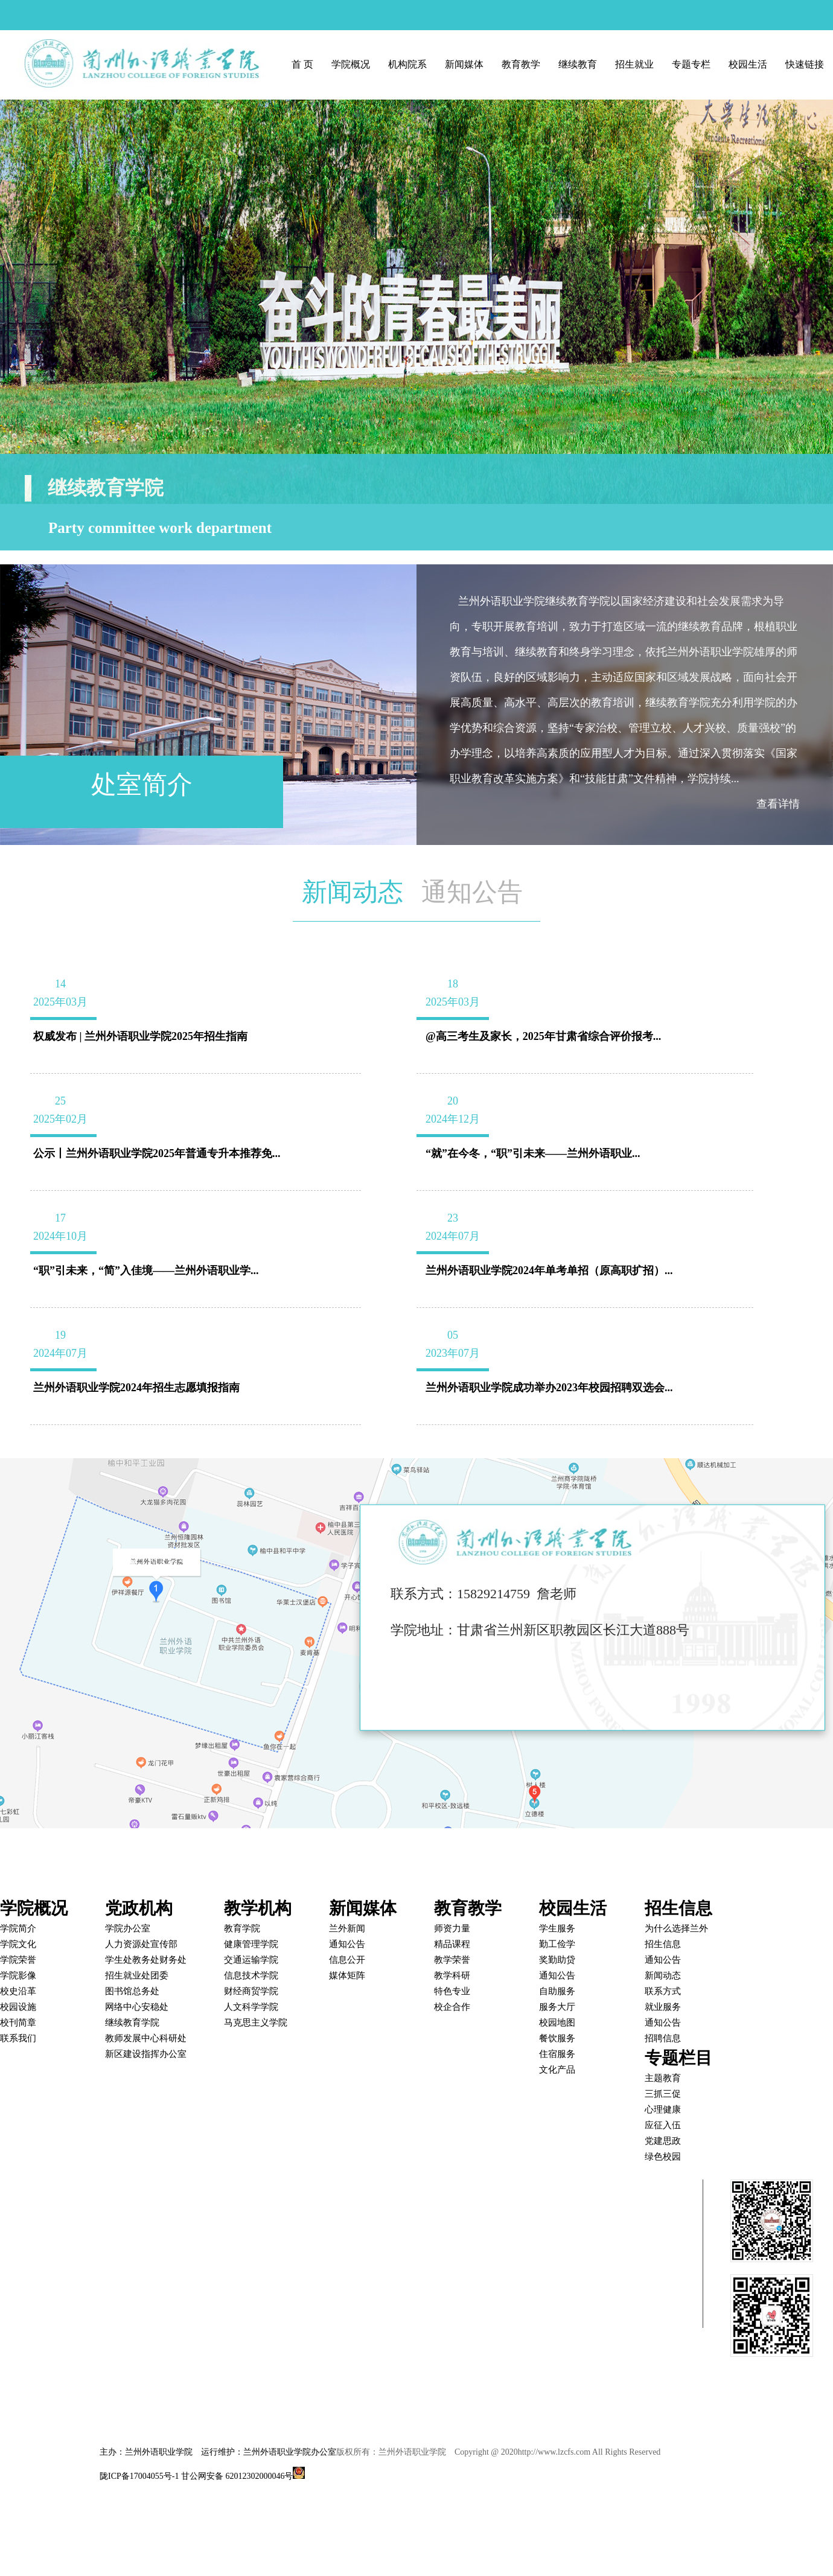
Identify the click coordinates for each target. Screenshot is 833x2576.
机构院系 (407, 64)
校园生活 (748, 64)
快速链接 (804, 64)
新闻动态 (352, 892)
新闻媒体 (464, 64)
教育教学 (521, 64)
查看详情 (778, 804)
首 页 (302, 64)
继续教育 (577, 64)
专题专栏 (691, 64)
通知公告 (472, 892)
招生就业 (634, 64)
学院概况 (350, 64)
